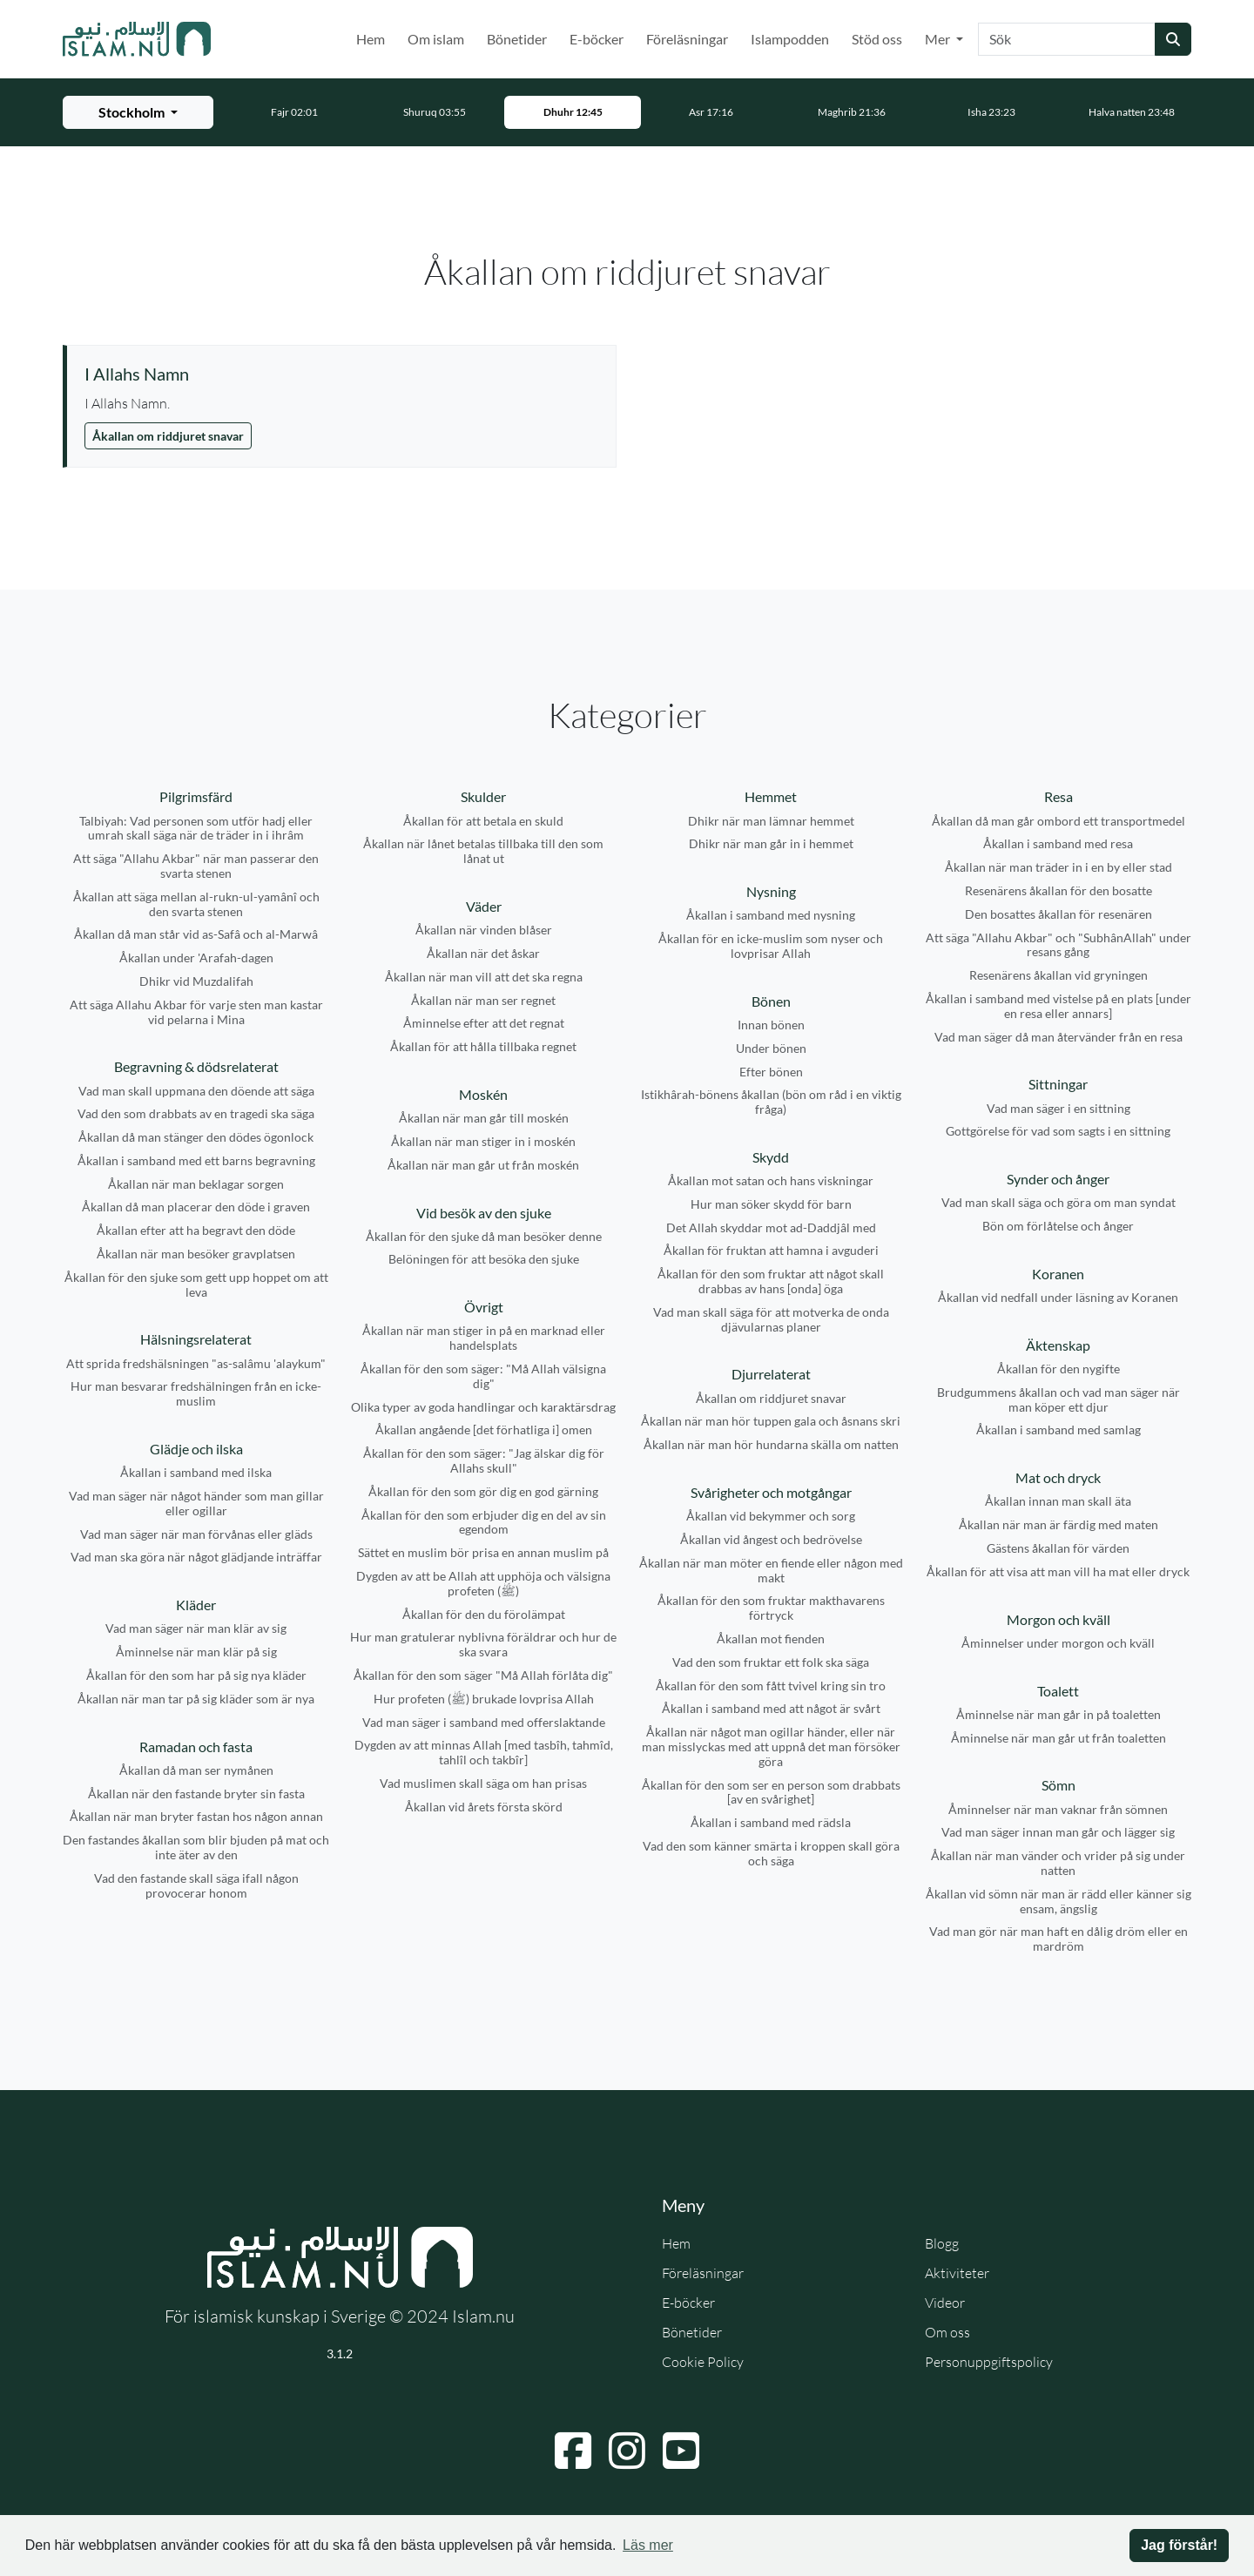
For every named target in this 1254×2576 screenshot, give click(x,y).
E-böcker (597, 38)
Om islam (436, 38)
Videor (945, 2302)
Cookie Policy (703, 2361)
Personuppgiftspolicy (989, 2361)
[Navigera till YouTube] (681, 2450)
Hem (370, 38)
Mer (939, 38)
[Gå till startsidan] (137, 39)
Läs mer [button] (648, 2545)
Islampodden (790, 38)
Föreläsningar (687, 38)
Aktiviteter (957, 2273)
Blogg (942, 2243)
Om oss (947, 2332)
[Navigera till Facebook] (573, 2450)
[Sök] (1067, 39)
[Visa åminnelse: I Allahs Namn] (341, 373)
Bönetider (517, 38)
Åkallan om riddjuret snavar (168, 435)
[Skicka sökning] (1173, 39)
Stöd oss (877, 38)
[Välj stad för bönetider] (138, 112)
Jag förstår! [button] (1179, 2545)
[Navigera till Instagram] (627, 2450)
